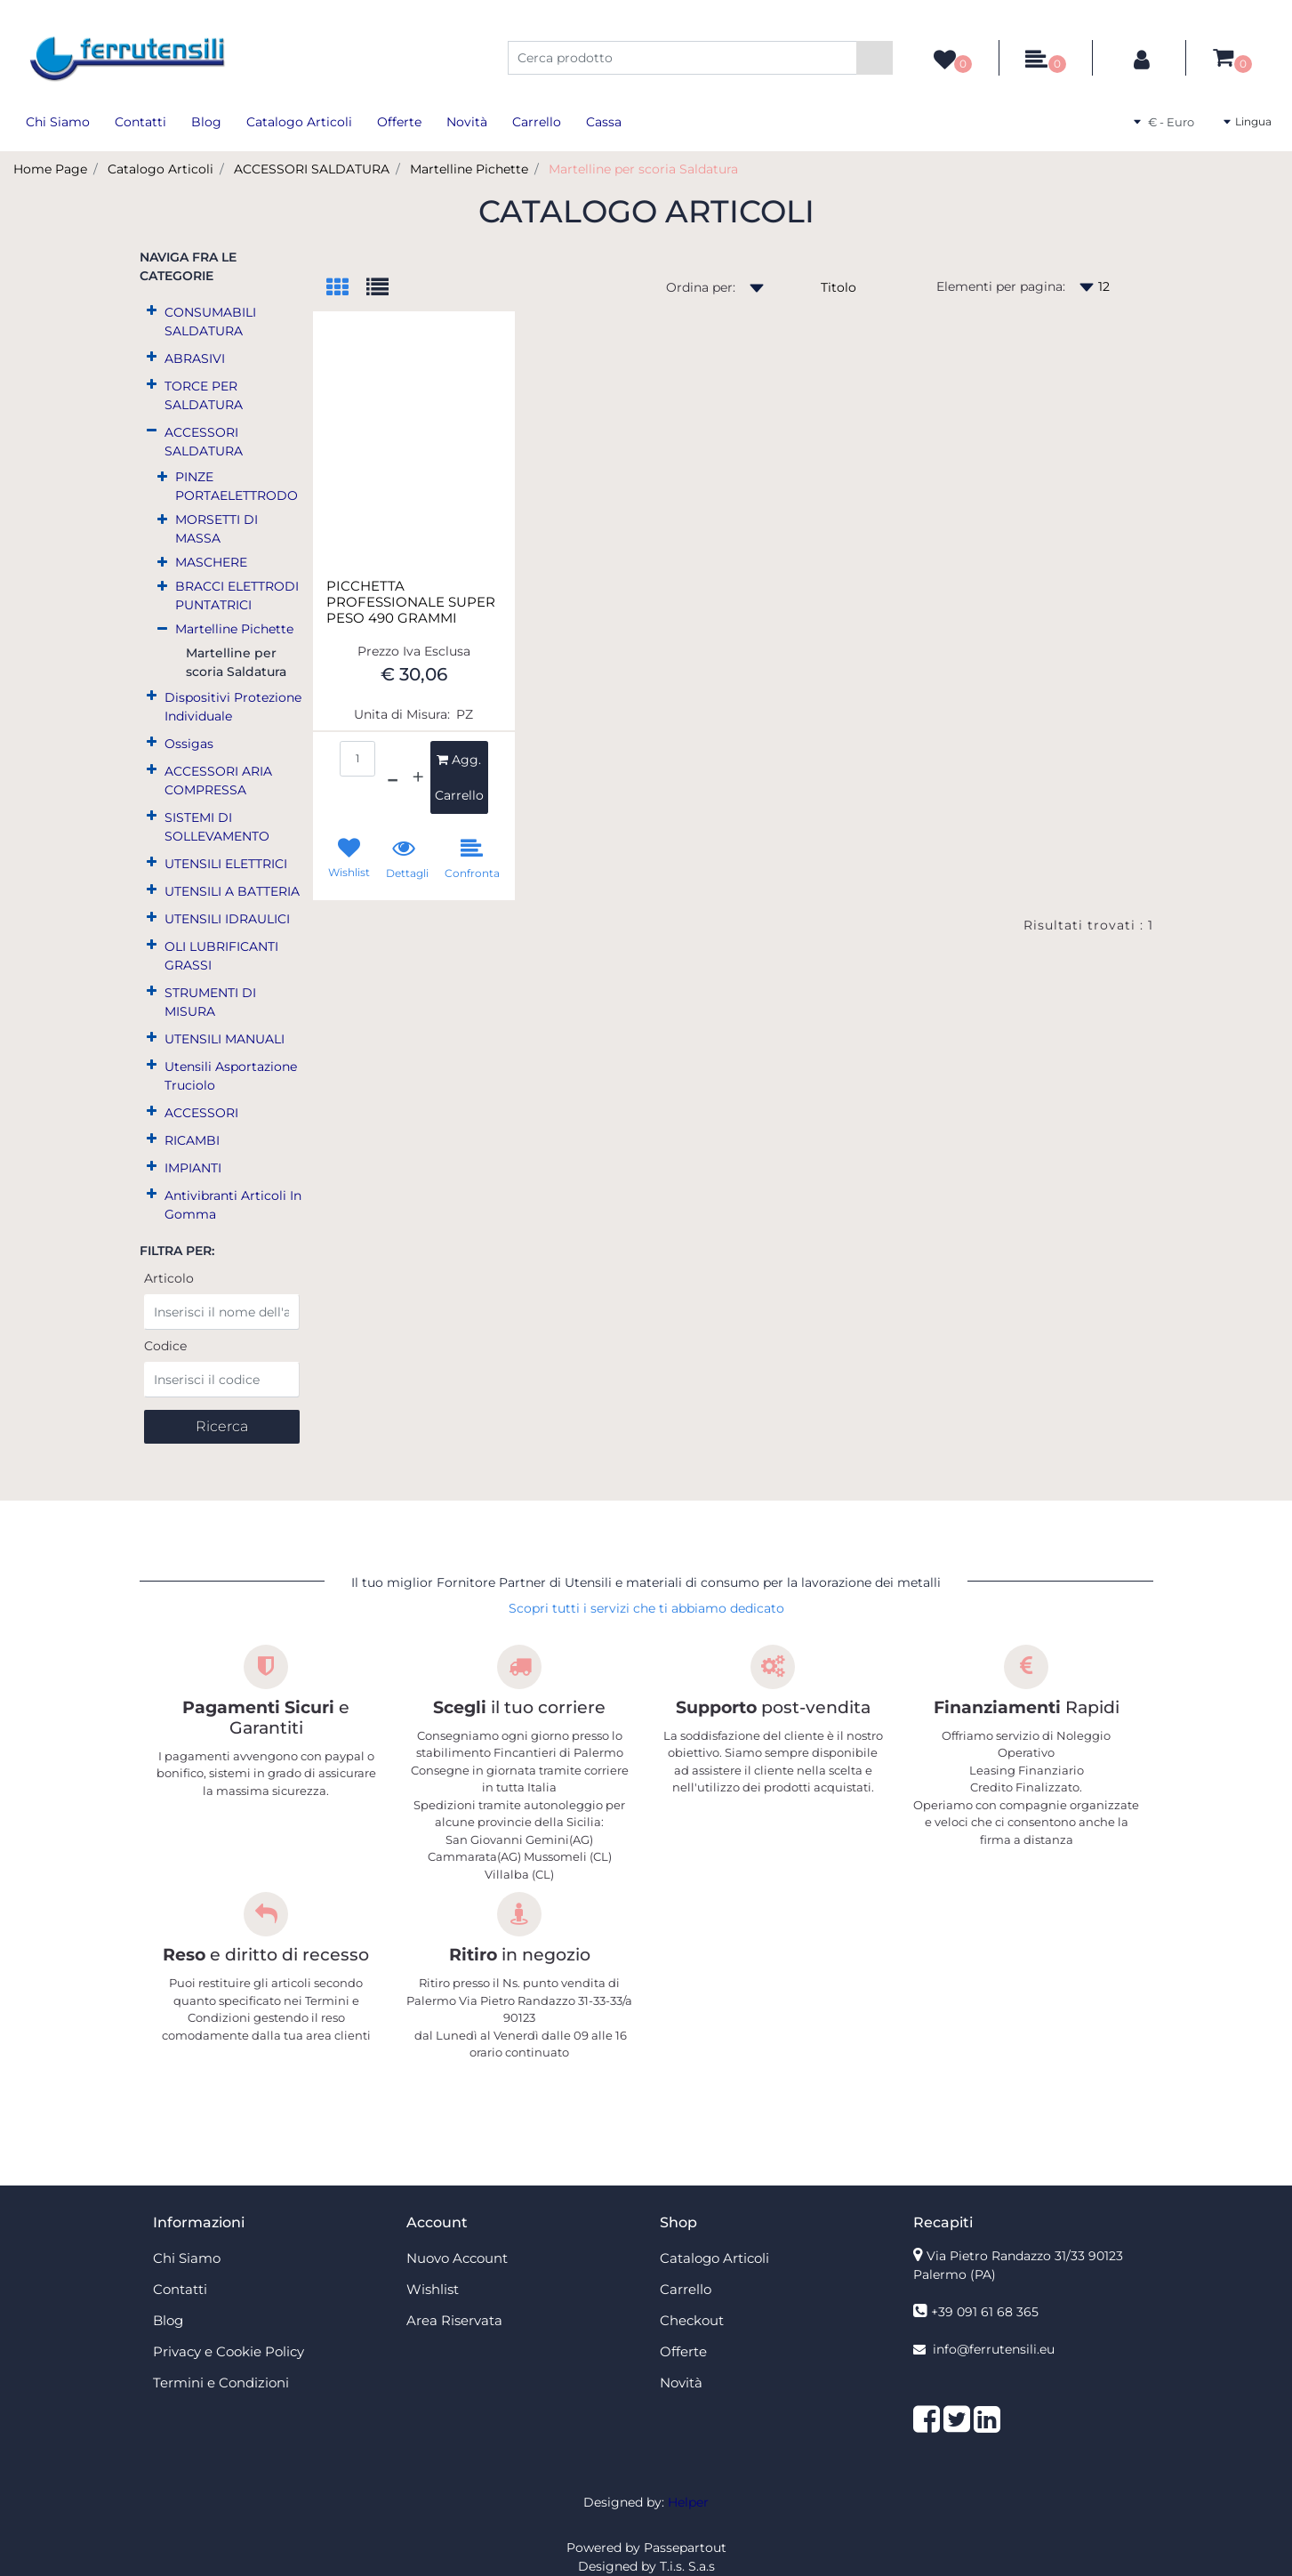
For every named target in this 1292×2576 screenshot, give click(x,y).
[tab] (346, 288)
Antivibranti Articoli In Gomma (233, 1204)
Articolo (169, 1278)
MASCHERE (211, 562)
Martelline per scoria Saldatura (643, 169)
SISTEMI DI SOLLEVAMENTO (217, 826)
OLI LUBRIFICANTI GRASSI (221, 955)
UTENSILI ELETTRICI (226, 864)
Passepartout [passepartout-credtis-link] (685, 2548)
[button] (874, 58)
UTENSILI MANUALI (225, 1039)
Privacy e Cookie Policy (228, 2351)
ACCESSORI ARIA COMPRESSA (218, 780)
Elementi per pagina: (1000, 286)
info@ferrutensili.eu (994, 2349)
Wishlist (432, 2289)
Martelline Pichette (469, 169)
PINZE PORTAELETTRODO (236, 486)
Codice (165, 1346)
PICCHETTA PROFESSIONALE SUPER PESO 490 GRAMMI (410, 602)
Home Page (50, 169)
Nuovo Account (457, 2258)
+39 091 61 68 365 (985, 2312)
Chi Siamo (58, 122)
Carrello (536, 122)
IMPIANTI (193, 1168)
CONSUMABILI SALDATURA (210, 321)
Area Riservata (454, 2320)
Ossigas (189, 744)
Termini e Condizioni (221, 2382)
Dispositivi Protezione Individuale (233, 706)
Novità (466, 122)
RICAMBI (192, 1140)
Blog (206, 122)
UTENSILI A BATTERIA (232, 891)
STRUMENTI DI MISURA (210, 1002)
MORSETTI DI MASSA (216, 528)
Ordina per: (700, 287)
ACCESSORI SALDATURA (311, 169)
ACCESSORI (201, 1113)
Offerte (399, 122)
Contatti (140, 122)
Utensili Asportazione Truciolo (231, 1076)
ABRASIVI (195, 358)
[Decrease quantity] (392, 777)
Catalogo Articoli (299, 122)
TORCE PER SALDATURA (204, 395)
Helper (688, 2502)
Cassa (604, 122)
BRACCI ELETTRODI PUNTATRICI (237, 595)
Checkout (692, 2320)
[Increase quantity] (417, 777)
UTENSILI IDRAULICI (227, 919)
